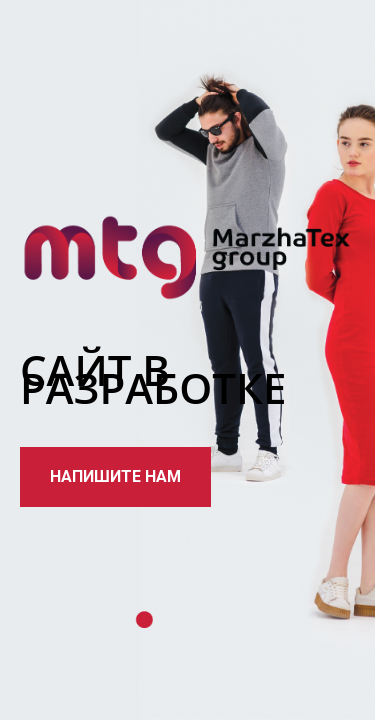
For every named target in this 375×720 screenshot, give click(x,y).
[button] (115, 477)
